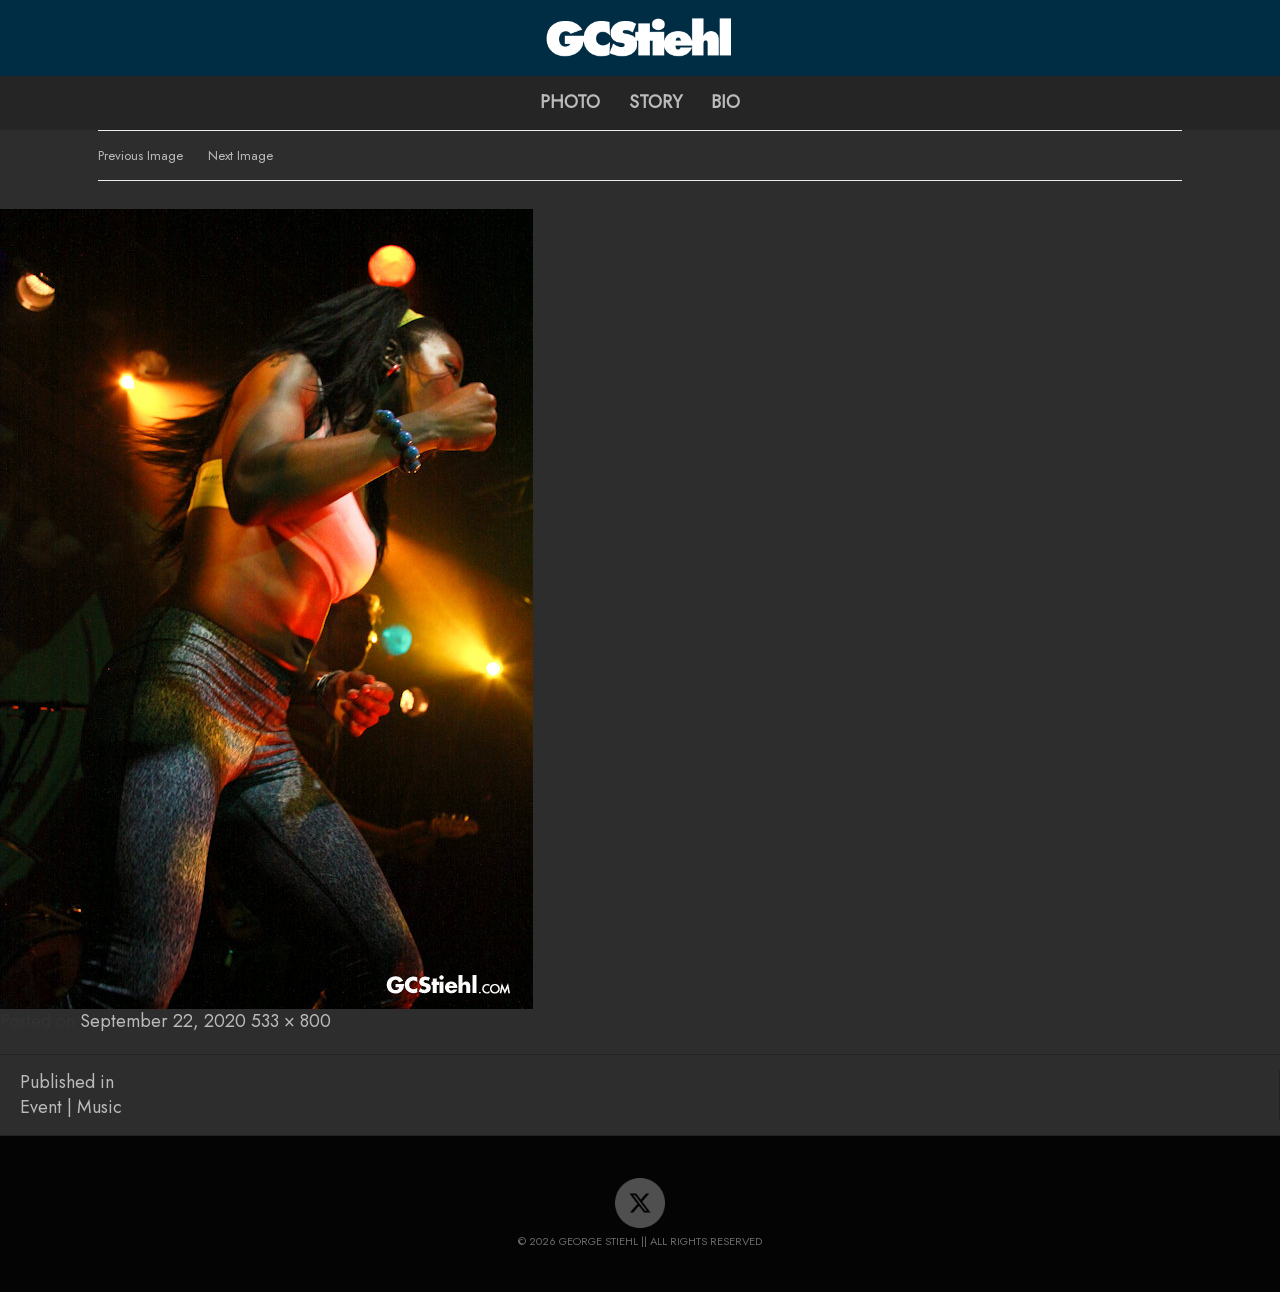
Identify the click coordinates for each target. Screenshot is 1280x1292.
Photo (570, 102)
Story (655, 102)
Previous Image (140, 155)
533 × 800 (291, 1021)
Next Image (240, 155)
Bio (725, 102)
